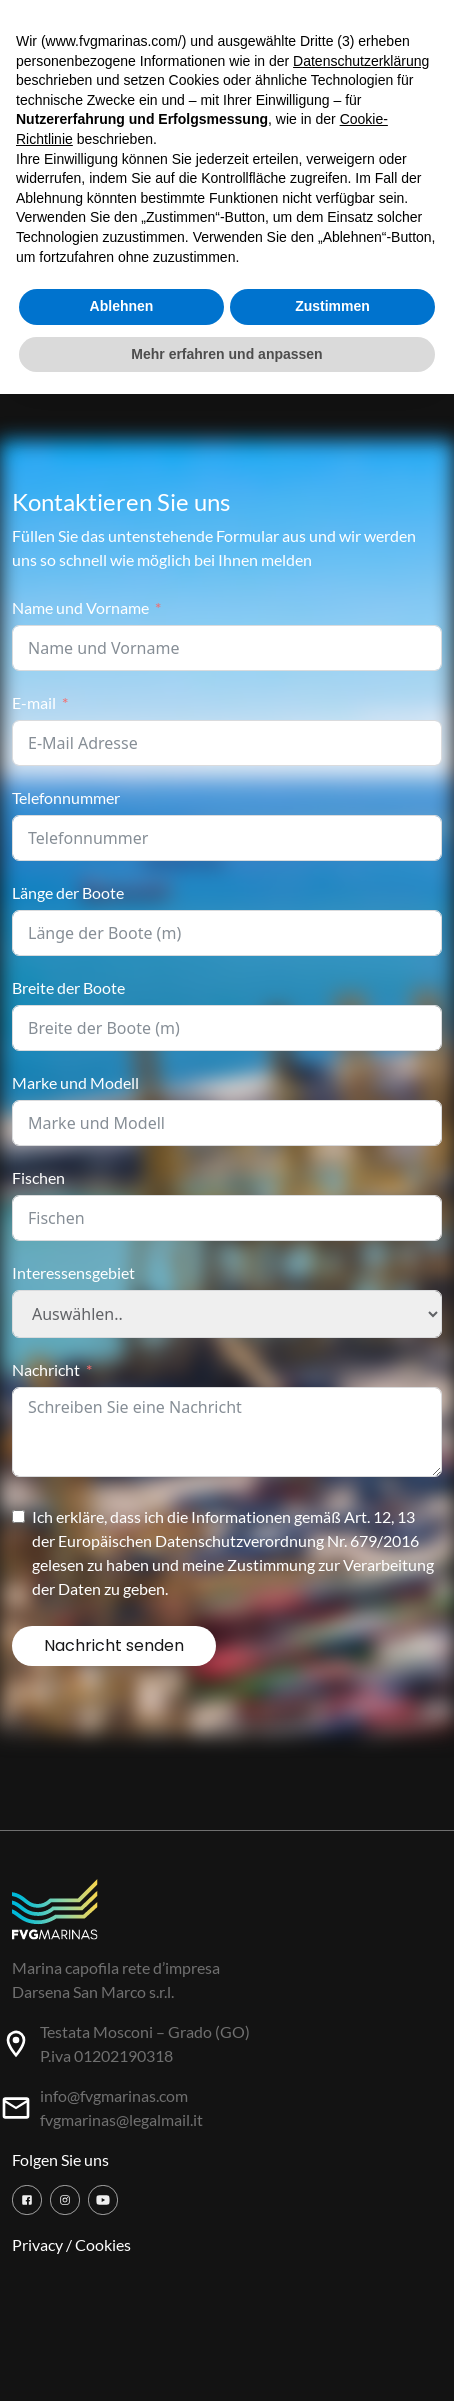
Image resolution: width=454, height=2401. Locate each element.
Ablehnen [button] (122, 306)
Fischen (38, 1177)
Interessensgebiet (73, 1272)
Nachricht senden (114, 1645)
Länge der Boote (68, 892)
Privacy (37, 2244)
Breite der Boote (68, 987)
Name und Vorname (80, 607)
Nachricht (46, 1369)
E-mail (34, 702)
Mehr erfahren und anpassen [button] (226, 354)
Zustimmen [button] (332, 306)
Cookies (103, 2244)
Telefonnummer (66, 797)
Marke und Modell (75, 1082)
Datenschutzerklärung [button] (361, 61)
